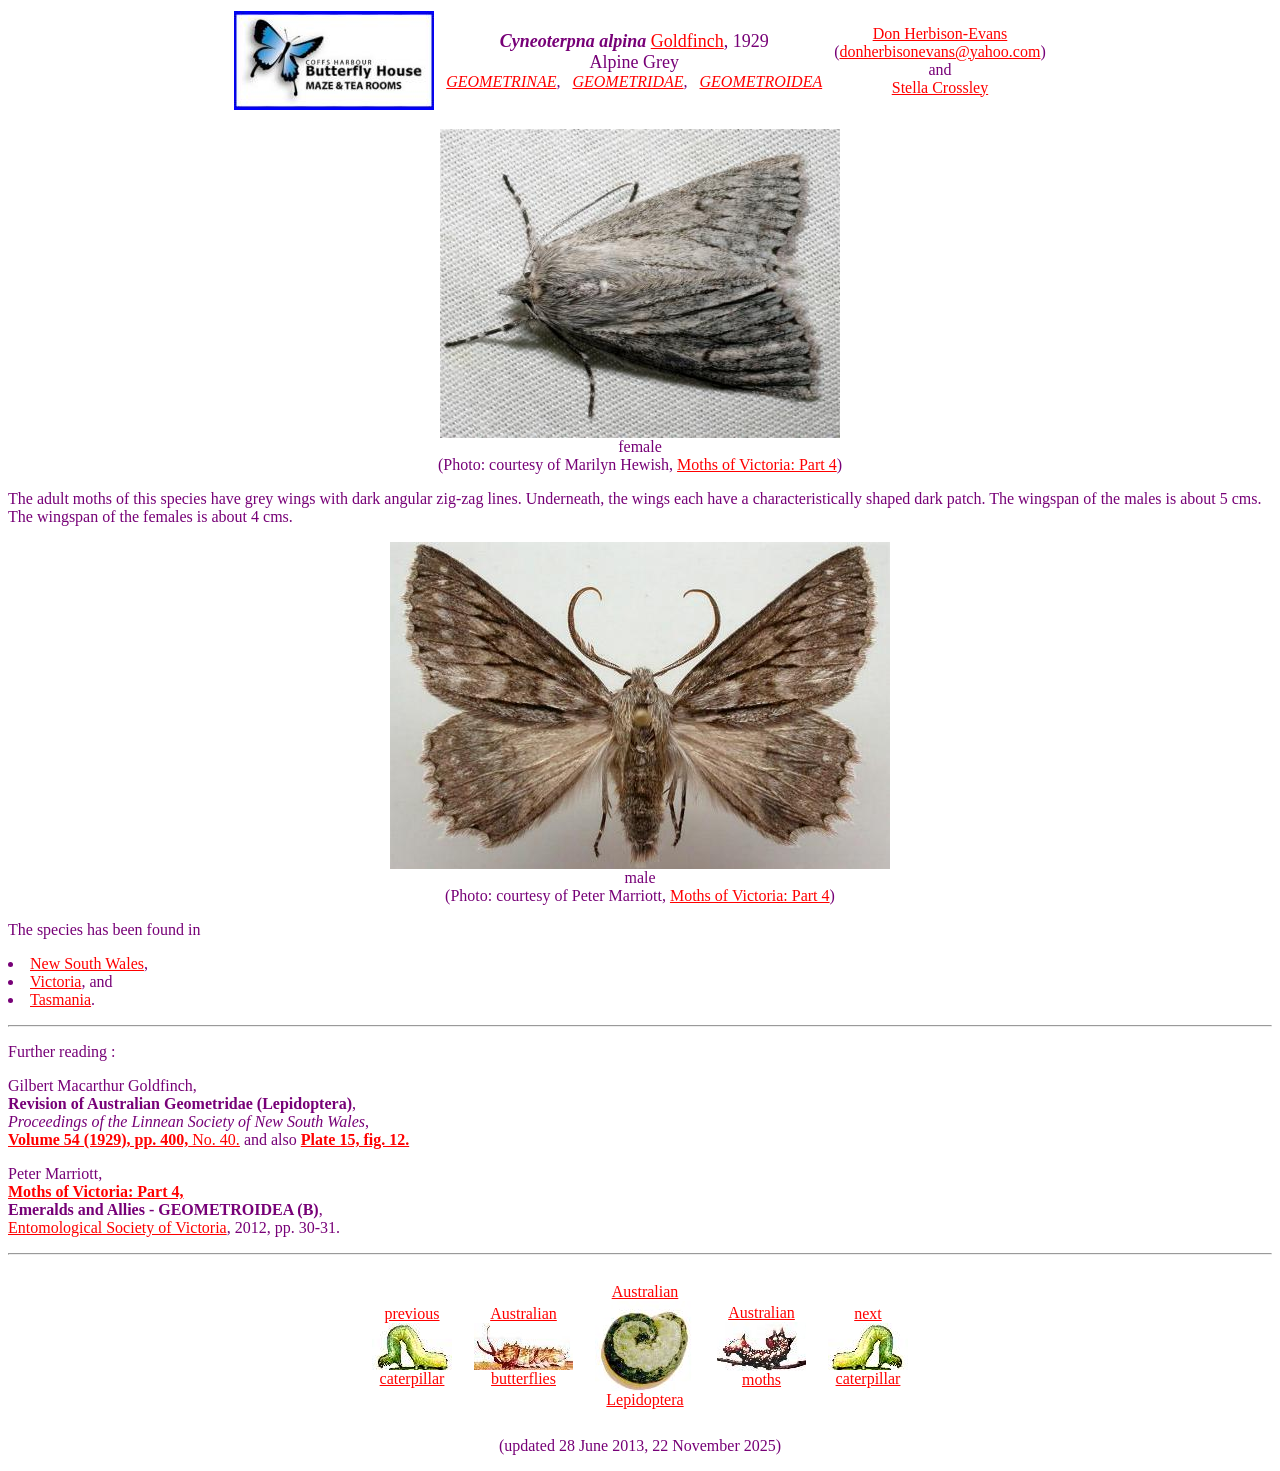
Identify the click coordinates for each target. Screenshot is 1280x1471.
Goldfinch (687, 41)
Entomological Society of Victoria (117, 1227)
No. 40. (124, 1139)
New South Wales (87, 963)
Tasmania (60, 999)
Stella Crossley (940, 87)
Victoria (55, 981)
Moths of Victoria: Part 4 (757, 464)
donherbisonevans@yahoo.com (940, 51)
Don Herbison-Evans (940, 33)
